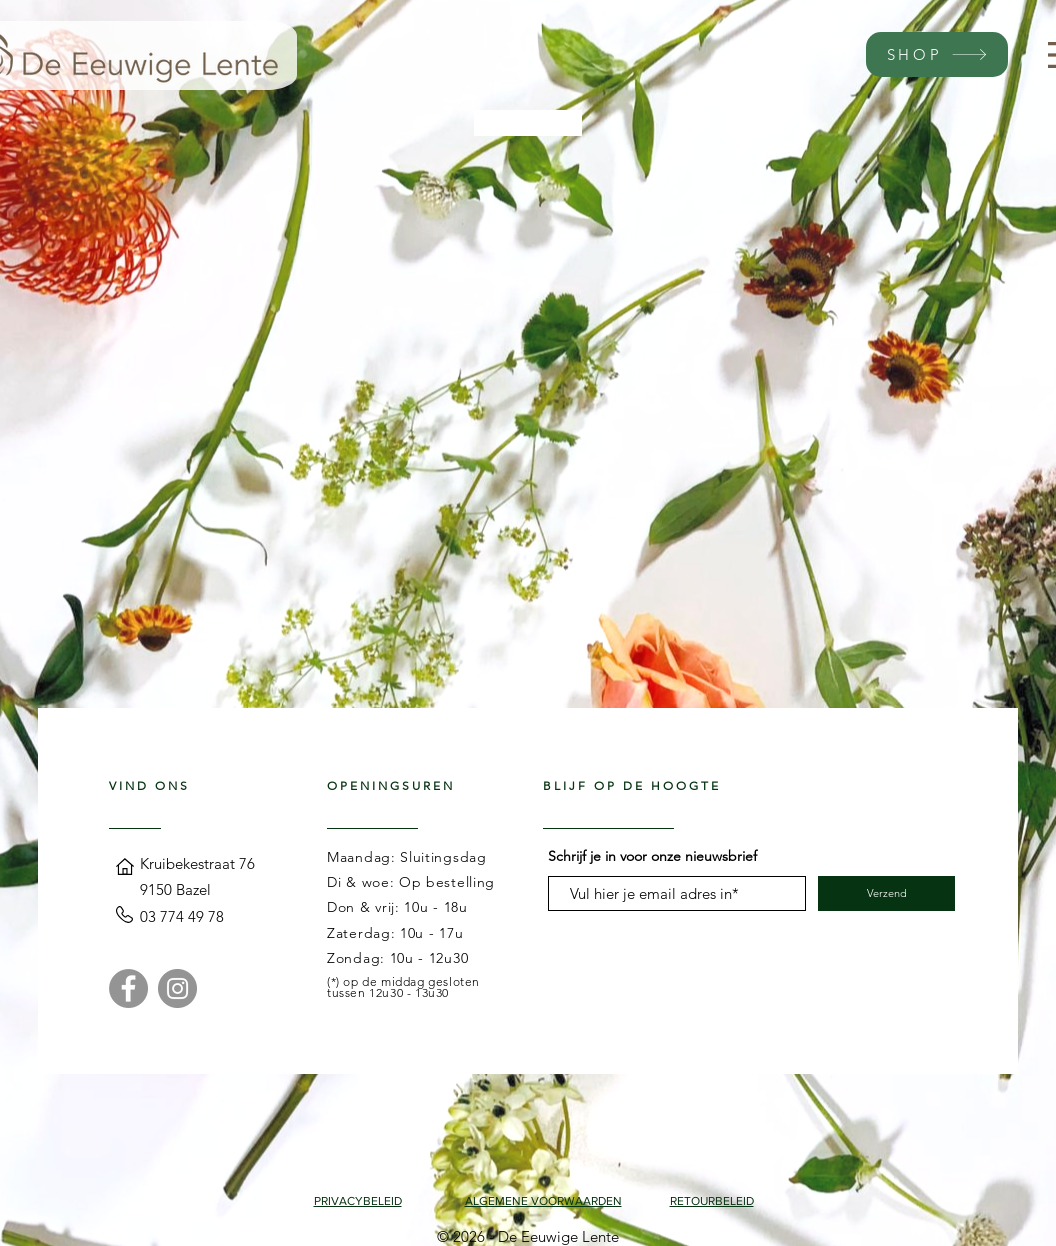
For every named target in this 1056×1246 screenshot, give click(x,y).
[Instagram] (177, 988)
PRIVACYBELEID (358, 1201)
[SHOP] (937, 54)
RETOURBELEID (712, 1201)
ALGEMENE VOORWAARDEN (543, 1201)
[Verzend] (886, 893)
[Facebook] (128, 988)
